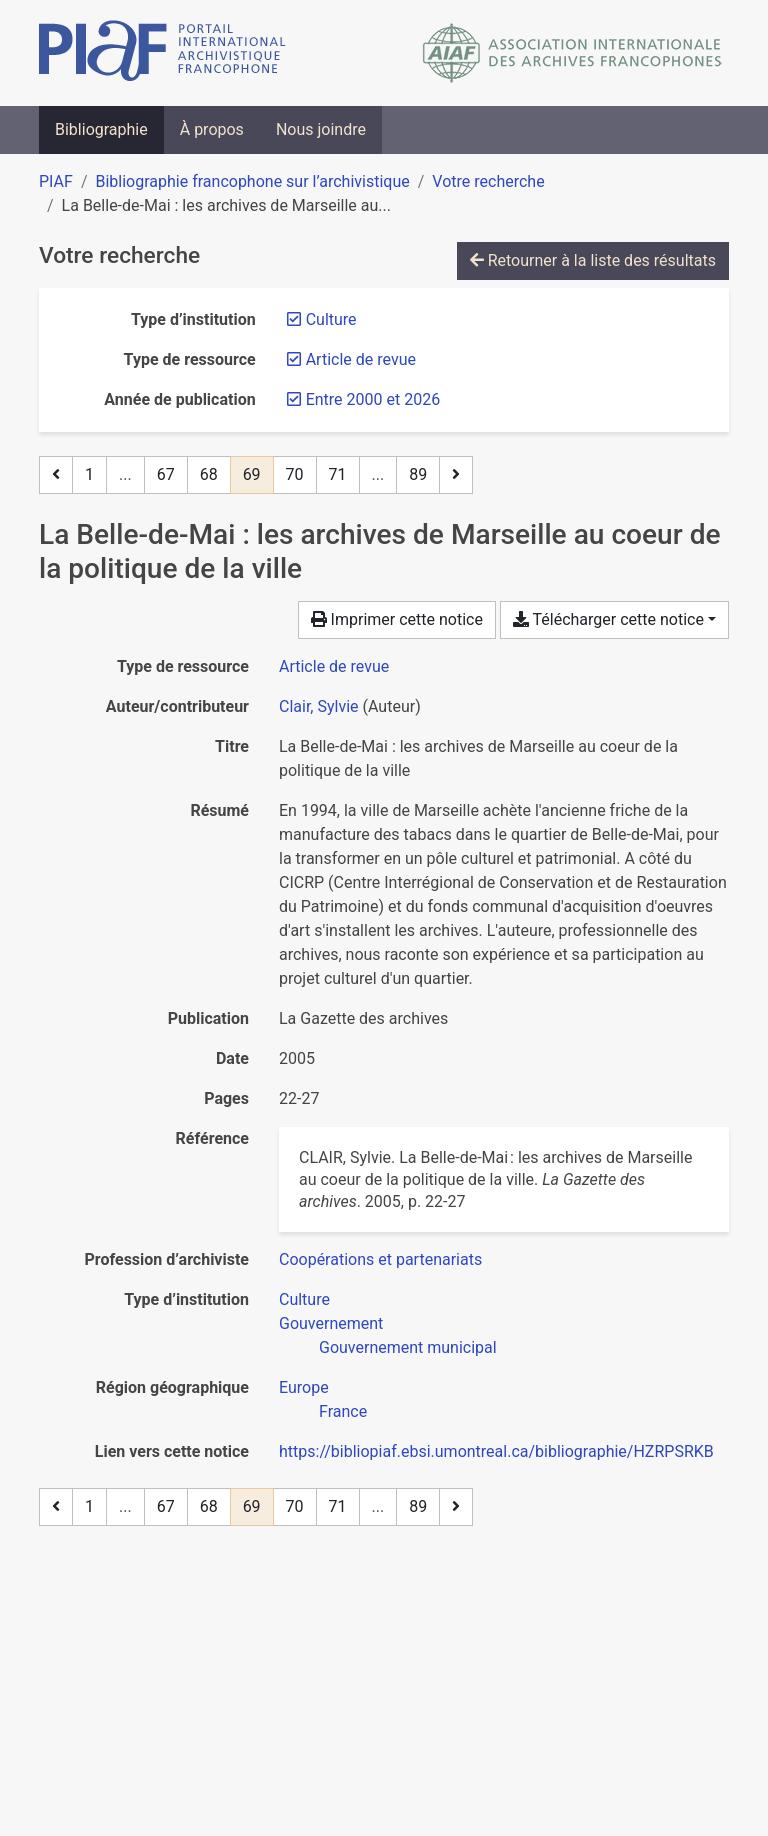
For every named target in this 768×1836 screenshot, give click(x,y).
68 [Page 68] (209, 474)
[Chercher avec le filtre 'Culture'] (304, 1299)
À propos (212, 129)
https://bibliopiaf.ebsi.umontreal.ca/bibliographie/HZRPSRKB (496, 1451)
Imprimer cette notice (397, 619)
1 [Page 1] (89, 474)
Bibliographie (101, 129)
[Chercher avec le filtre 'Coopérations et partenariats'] (380, 1259)
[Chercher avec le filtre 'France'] (343, 1411)
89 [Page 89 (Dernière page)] (418, 474)
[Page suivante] (456, 475)
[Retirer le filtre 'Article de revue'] (361, 359)
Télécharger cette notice (608, 619)
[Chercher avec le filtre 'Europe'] (304, 1387)
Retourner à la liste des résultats (593, 260)
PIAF (56, 181)
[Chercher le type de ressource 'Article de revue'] (334, 666)
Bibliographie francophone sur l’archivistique (252, 181)
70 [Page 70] (295, 474)
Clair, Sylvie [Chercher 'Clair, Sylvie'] (319, 706)
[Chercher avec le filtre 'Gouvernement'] (331, 1323)
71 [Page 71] (338, 474)
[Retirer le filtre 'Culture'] (331, 319)
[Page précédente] (56, 475)
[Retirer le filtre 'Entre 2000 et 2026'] (373, 399)
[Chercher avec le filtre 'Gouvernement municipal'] (408, 1347)
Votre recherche (488, 181)
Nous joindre (321, 129)
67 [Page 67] (166, 474)
